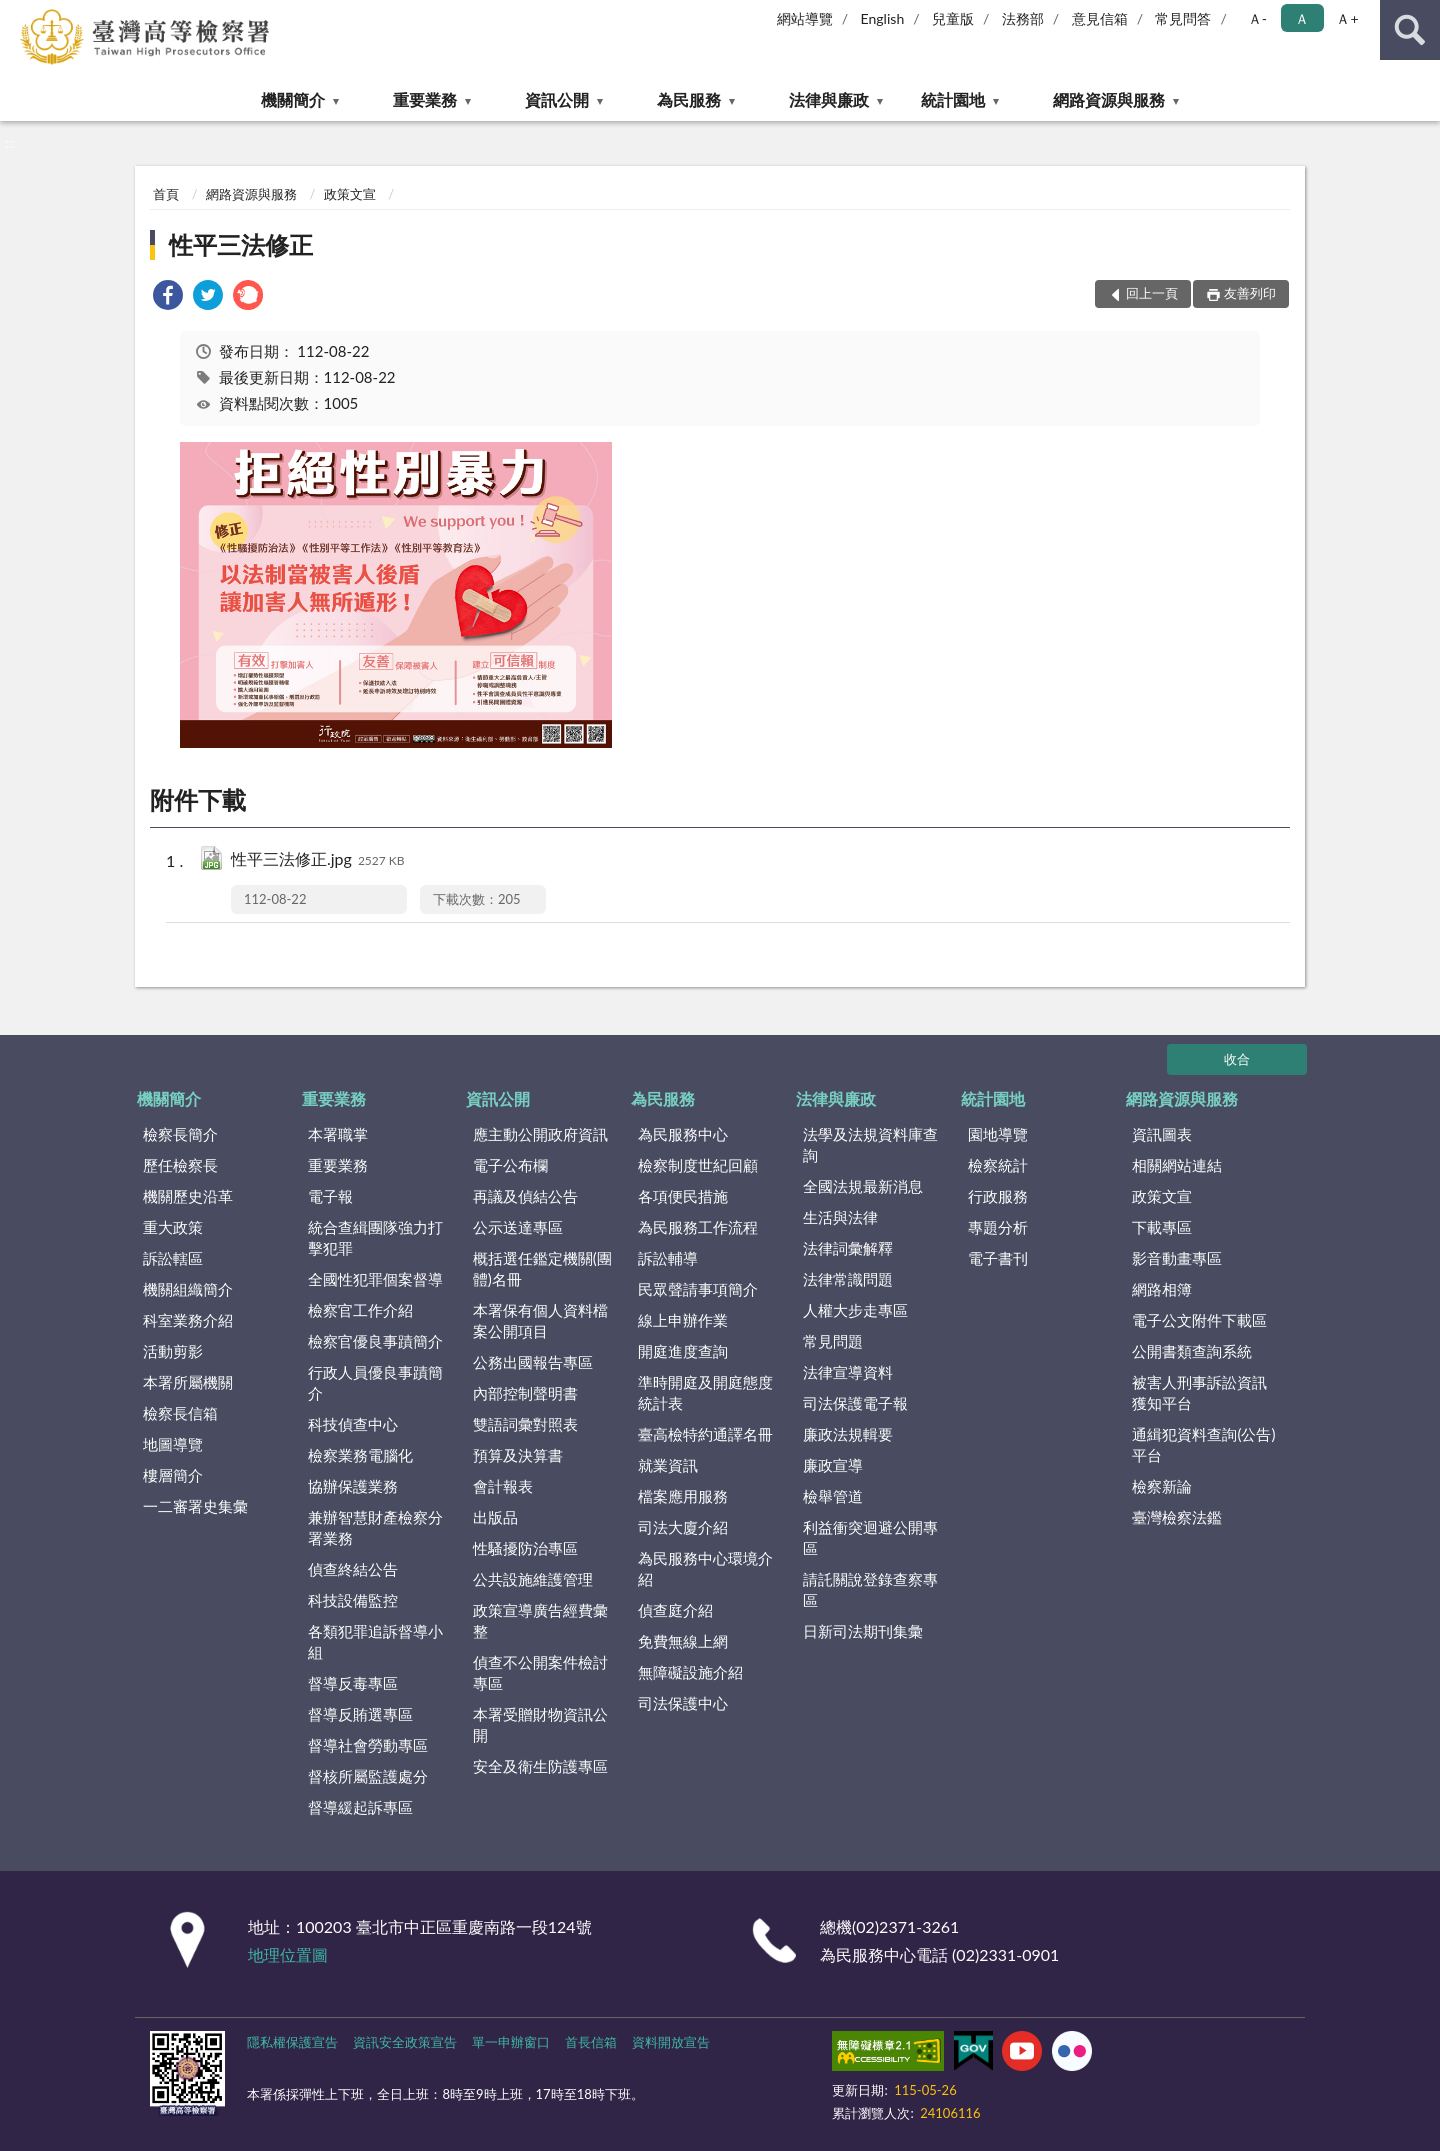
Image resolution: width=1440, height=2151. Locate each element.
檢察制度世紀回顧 (698, 1165)
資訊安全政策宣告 (405, 2042)
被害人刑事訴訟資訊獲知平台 (1199, 1392)
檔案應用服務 (683, 1496)
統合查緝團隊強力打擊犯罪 (375, 1237)
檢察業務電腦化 (360, 1455)
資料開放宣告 (671, 2042)
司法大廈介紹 (683, 1527)
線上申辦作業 (683, 1320)
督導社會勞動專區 (368, 1745)
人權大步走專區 (855, 1310)
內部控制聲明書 (525, 1393)
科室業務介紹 (188, 1320)
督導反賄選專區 (360, 1714)
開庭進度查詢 (683, 1351)
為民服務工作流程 (698, 1227)
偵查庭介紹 (675, 1610)
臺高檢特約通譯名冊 (705, 1434)
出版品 (495, 1517)
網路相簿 (1162, 1289)
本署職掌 (338, 1134)
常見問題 (833, 1341)
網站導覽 (805, 18)
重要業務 (425, 99)
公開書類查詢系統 (1192, 1351)
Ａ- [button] (1257, 18)
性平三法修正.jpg (318, 860)
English (883, 18)
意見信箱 (1100, 18)
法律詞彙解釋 (848, 1248)
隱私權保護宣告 (292, 2042)
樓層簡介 (173, 1475)
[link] (168, 297)
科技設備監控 (353, 1600)
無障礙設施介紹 (690, 1672)
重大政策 (173, 1227)
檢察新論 (1162, 1486)
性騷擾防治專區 (525, 1548)
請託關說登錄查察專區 (870, 1589)
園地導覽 (998, 1134)
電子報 (330, 1196)
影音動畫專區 (1177, 1258)
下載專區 (1162, 1227)
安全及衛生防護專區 (540, 1766)
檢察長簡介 (180, 1134)
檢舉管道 (833, 1496)
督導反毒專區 (353, 1683)
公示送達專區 (518, 1227)
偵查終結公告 (353, 1569)
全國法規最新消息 (863, 1186)
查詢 (1410, 30)
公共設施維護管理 (533, 1579)
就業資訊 (668, 1465)
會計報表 (503, 1486)
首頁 (166, 194)
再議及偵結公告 (525, 1196)
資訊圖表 (1162, 1134)
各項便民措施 (683, 1196)
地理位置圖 (288, 1954)
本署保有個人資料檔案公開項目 (540, 1320)
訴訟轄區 (173, 1258)
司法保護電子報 (855, 1403)
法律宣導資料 (848, 1372)
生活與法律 (840, 1217)
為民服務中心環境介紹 (705, 1568)
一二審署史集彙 (195, 1506)
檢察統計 (998, 1165)
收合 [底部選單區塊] (1237, 1059)
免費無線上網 (683, 1641)
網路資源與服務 (1109, 99)
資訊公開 (557, 99)
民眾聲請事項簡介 (698, 1289)
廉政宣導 (833, 1465)
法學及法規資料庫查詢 (870, 1144)
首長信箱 (591, 2042)
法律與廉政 (829, 99)
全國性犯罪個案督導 (375, 1279)
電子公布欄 (510, 1165)
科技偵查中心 (353, 1424)
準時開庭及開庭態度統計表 (705, 1392)
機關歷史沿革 (188, 1196)
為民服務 (689, 99)
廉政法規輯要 (848, 1434)
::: (16, 15)
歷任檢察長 (180, 1165)
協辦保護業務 (353, 1486)
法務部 (1023, 18)
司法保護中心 (683, 1703)
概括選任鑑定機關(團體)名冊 (542, 1268)
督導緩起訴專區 (360, 1807)
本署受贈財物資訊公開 (540, 1724)
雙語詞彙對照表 (525, 1424)
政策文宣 (350, 194)
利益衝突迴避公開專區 (870, 1537)
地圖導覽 (173, 1444)
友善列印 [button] (1250, 293)
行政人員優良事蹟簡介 (375, 1382)
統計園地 (953, 99)
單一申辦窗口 (511, 2042)
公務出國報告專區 (533, 1362)
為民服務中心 (683, 1134)
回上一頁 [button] (1152, 293)
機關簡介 (293, 99)
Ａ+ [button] (1347, 18)
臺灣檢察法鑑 (1177, 1517)
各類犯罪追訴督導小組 (375, 1641)
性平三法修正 (241, 244)
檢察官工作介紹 (360, 1310)
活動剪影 (173, 1351)
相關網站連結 (1177, 1165)
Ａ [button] (1302, 18)
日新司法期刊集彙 (863, 1631)
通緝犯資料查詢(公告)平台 (1203, 1444)
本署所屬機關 (188, 1382)
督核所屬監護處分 (368, 1776)
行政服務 (998, 1196)
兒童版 (953, 18)
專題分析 (998, 1227)
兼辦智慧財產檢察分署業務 (375, 1527)
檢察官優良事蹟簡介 (375, 1341)
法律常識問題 (848, 1279)
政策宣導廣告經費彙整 (540, 1620)
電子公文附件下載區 (1199, 1320)
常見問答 (1183, 18)
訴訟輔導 (668, 1258)
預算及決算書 (518, 1455)
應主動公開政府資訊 (540, 1134)
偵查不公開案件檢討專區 (540, 1672)
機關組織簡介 (188, 1289)
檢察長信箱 (180, 1413)
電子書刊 (998, 1258)
